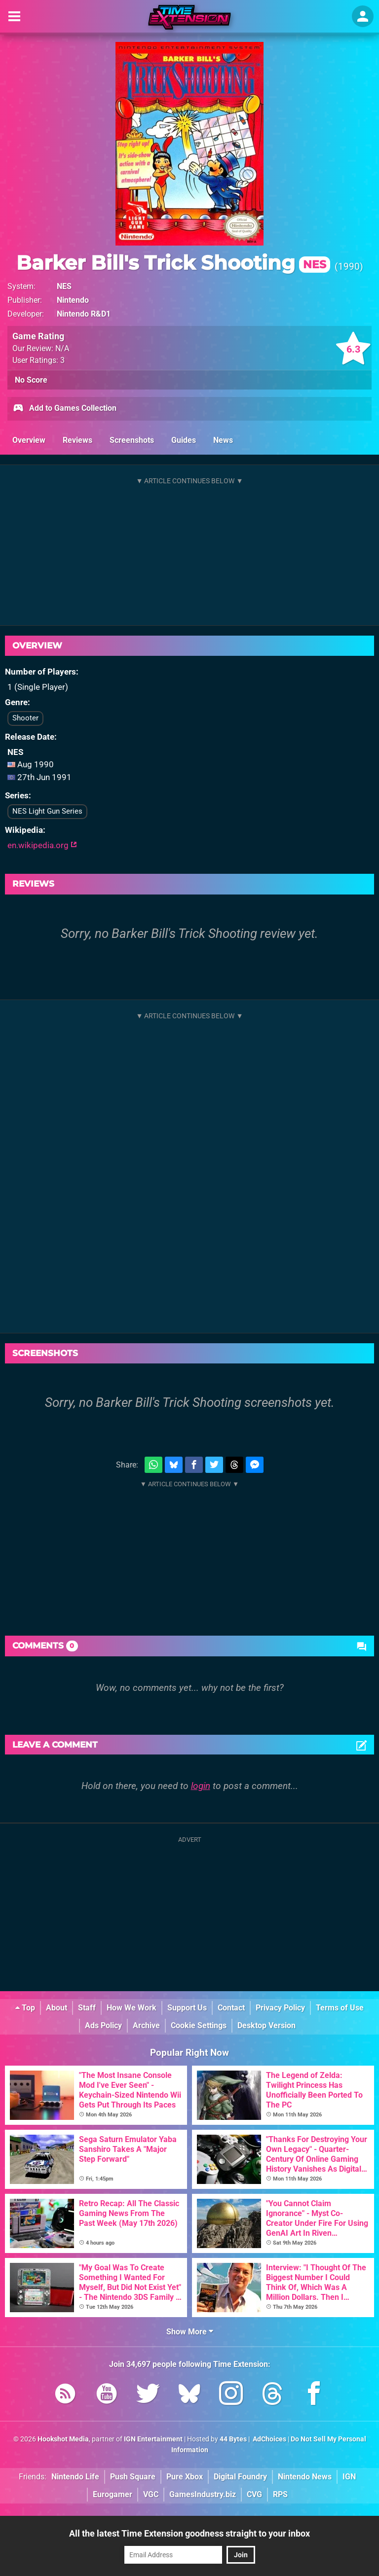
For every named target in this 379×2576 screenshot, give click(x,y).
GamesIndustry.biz (202, 2494)
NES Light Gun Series (47, 811)
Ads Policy (103, 2025)
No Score (31, 380)
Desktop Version (266, 2025)
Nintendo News (305, 2476)
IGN (349, 2476)
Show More (189, 2331)
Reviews (77, 440)
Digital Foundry (240, 2476)
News (223, 440)
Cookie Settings (199, 2025)
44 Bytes (233, 2439)
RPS (280, 2494)
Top (25, 2007)
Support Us (187, 2007)
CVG (254, 2494)
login (200, 1785)
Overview (28, 440)
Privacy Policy (280, 2007)
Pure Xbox (184, 2476)
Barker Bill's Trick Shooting (173, 262)
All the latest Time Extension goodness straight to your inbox (189, 2533)
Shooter (25, 718)
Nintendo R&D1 (84, 314)
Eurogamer (112, 2494)
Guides (183, 440)
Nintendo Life (75, 2476)
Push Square (132, 2476)
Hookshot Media (63, 2439)
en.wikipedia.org (42, 845)
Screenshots (132, 440)
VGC (150, 2494)
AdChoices (268, 2439)
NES (64, 286)
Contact (231, 2007)
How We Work (131, 2007)
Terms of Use (340, 2007)
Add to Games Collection (64, 409)
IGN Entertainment (153, 2439)
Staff (87, 2007)
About (56, 2007)
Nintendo (73, 300)
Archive (146, 2025)
